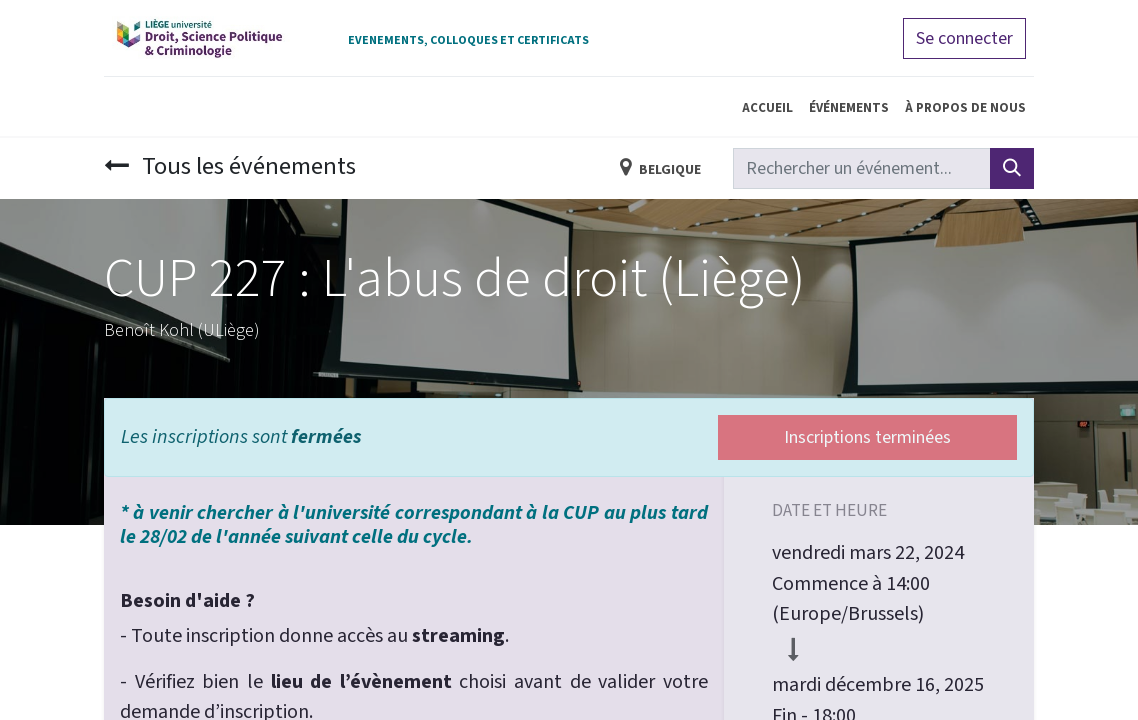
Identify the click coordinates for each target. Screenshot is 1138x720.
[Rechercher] (1012, 168)
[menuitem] (767, 106)
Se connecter (964, 38)
